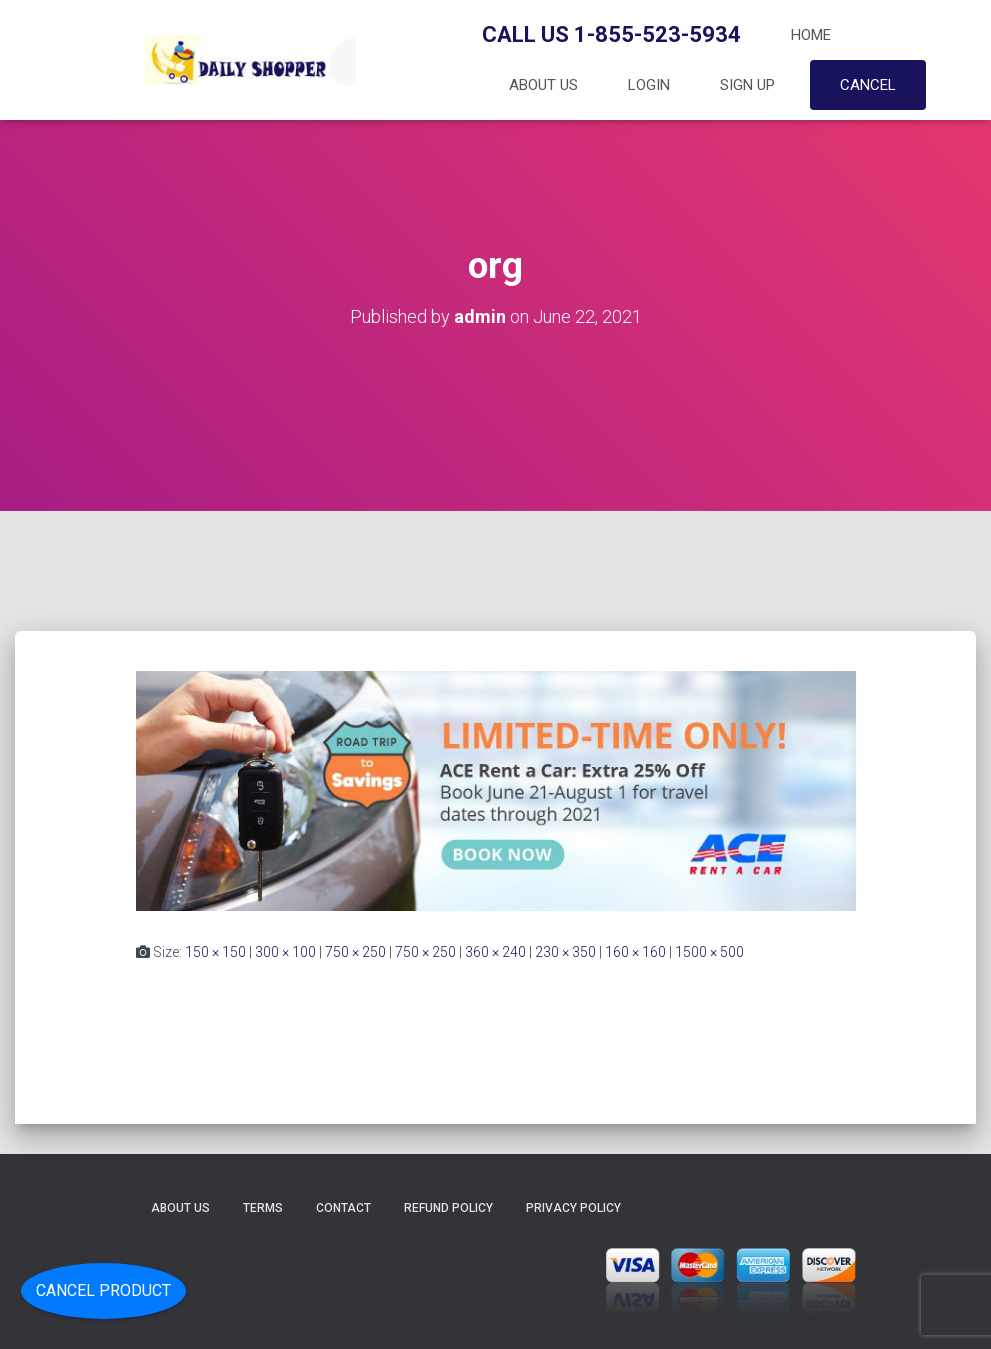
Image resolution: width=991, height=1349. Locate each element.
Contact (343, 1208)
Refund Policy (448, 1208)
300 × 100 (285, 952)
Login (649, 85)
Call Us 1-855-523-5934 (611, 34)
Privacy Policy (573, 1208)
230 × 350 (565, 952)
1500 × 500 (709, 952)
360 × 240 (495, 952)
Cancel (868, 85)
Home (811, 35)
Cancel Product (103, 1290)
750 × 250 (355, 952)
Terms (263, 1208)
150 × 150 (215, 952)
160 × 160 (635, 952)
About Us (543, 85)
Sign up (747, 85)
